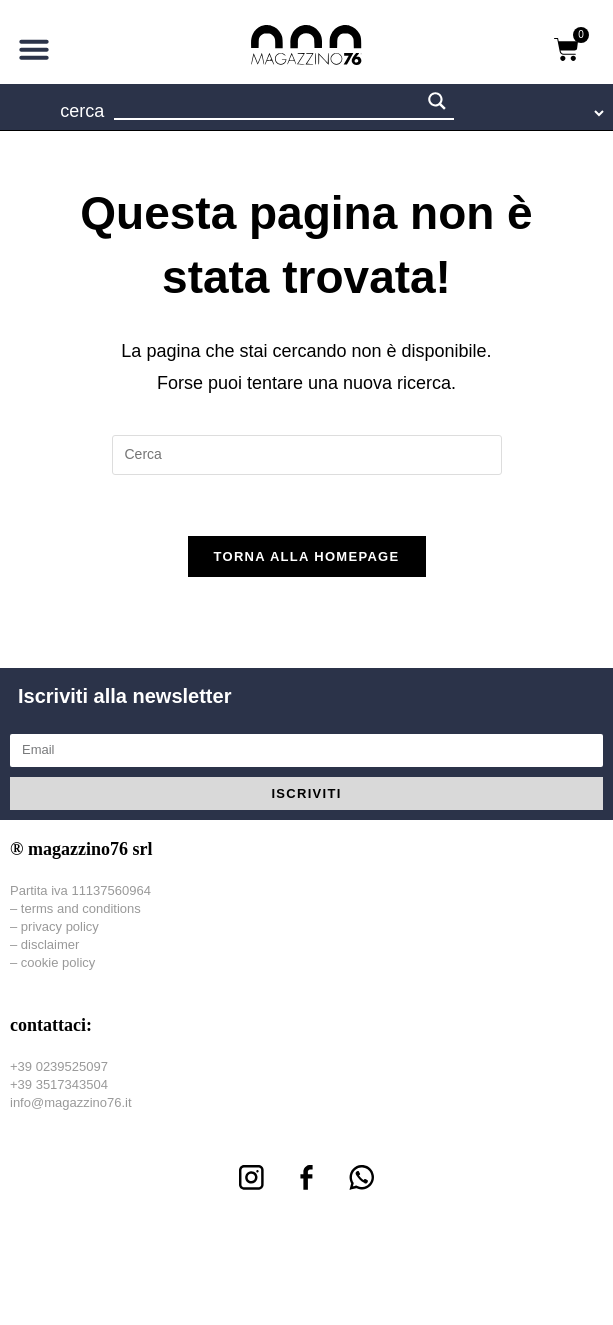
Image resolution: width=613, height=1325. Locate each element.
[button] (34, 49)
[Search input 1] (267, 104)
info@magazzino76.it (71, 1102)
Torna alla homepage (307, 556)
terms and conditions (81, 908)
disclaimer (50, 944)
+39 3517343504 (59, 1084)
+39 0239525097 (59, 1066)
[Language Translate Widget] (545, 113)
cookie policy (58, 963)
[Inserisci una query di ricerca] (307, 455)
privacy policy (60, 926)
